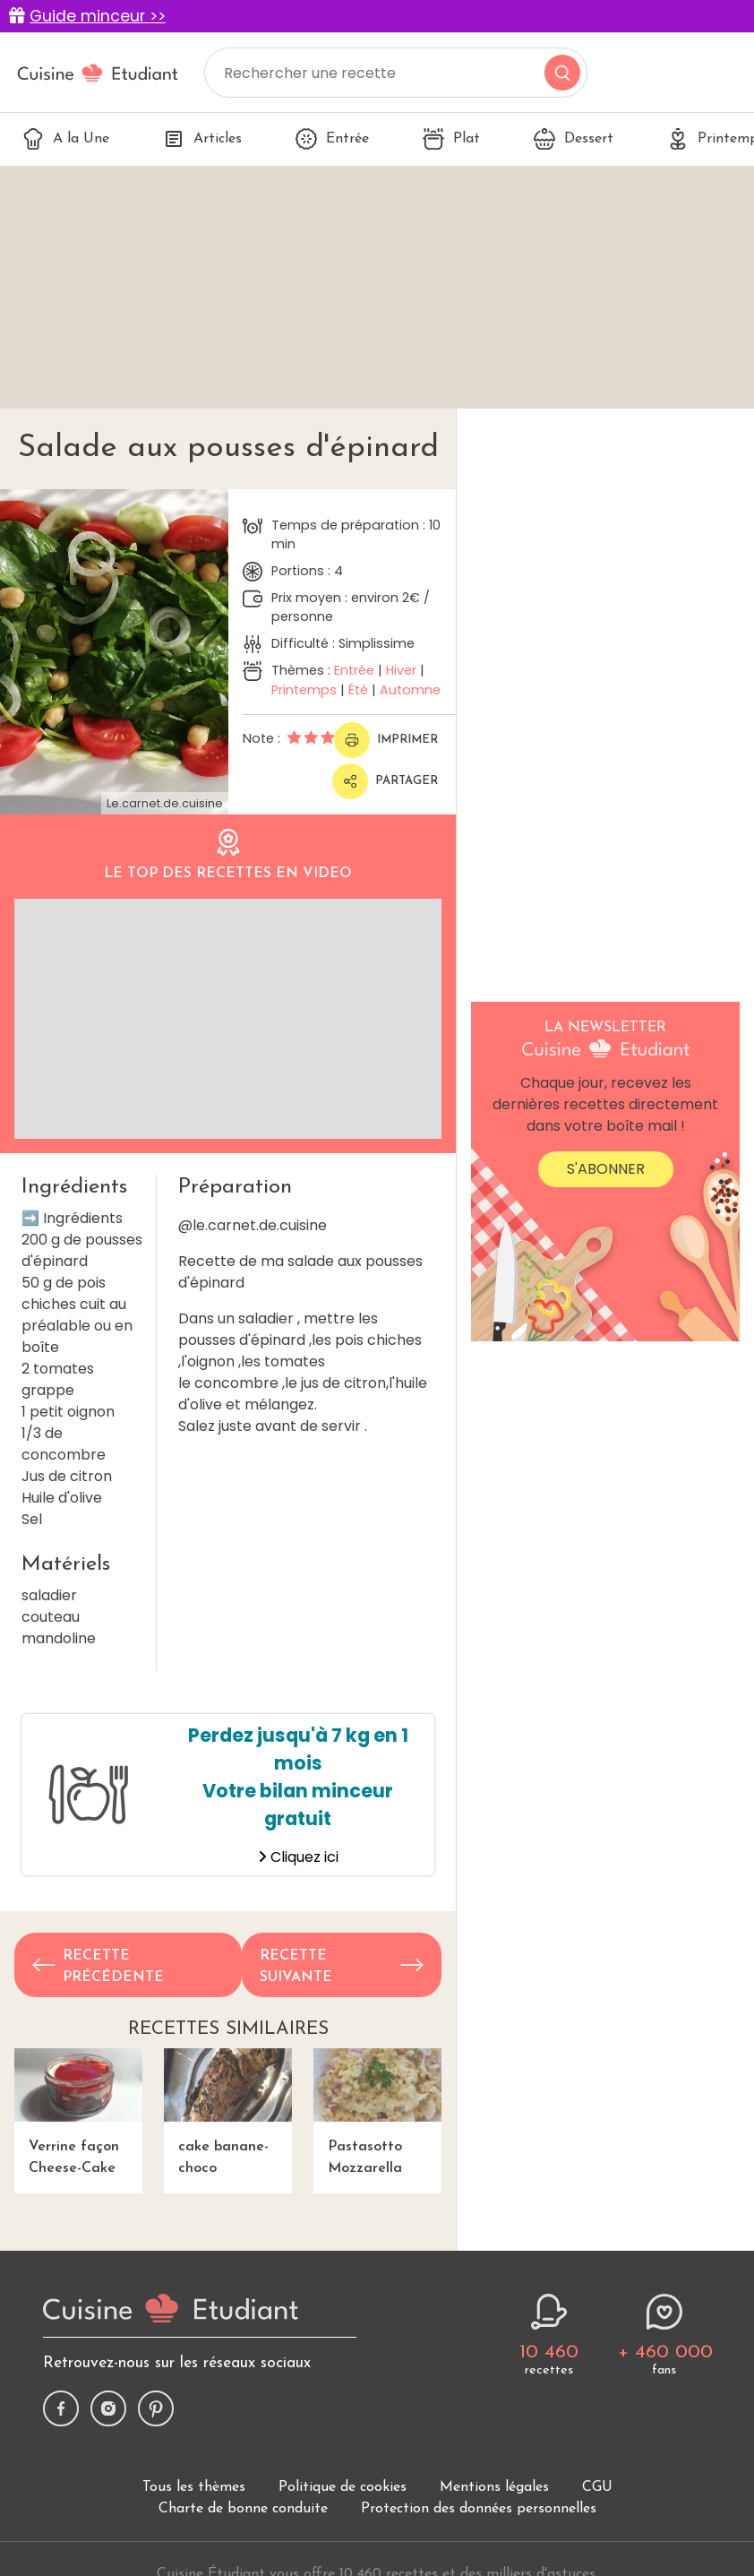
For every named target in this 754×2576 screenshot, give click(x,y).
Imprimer (386, 740)
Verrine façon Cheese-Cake (78, 2111)
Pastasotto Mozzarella (377, 2111)
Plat (451, 139)
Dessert (573, 139)
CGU (597, 2487)
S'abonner (606, 1169)
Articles (202, 139)
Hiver (401, 670)
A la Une (65, 139)
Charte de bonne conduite (243, 2509)
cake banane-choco (228, 2111)
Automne (410, 690)
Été (358, 690)
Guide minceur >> (98, 16)
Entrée (332, 139)
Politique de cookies (342, 2487)
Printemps (304, 690)
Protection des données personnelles (478, 2509)
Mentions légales (494, 2487)
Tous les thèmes (193, 2487)
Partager (385, 781)
